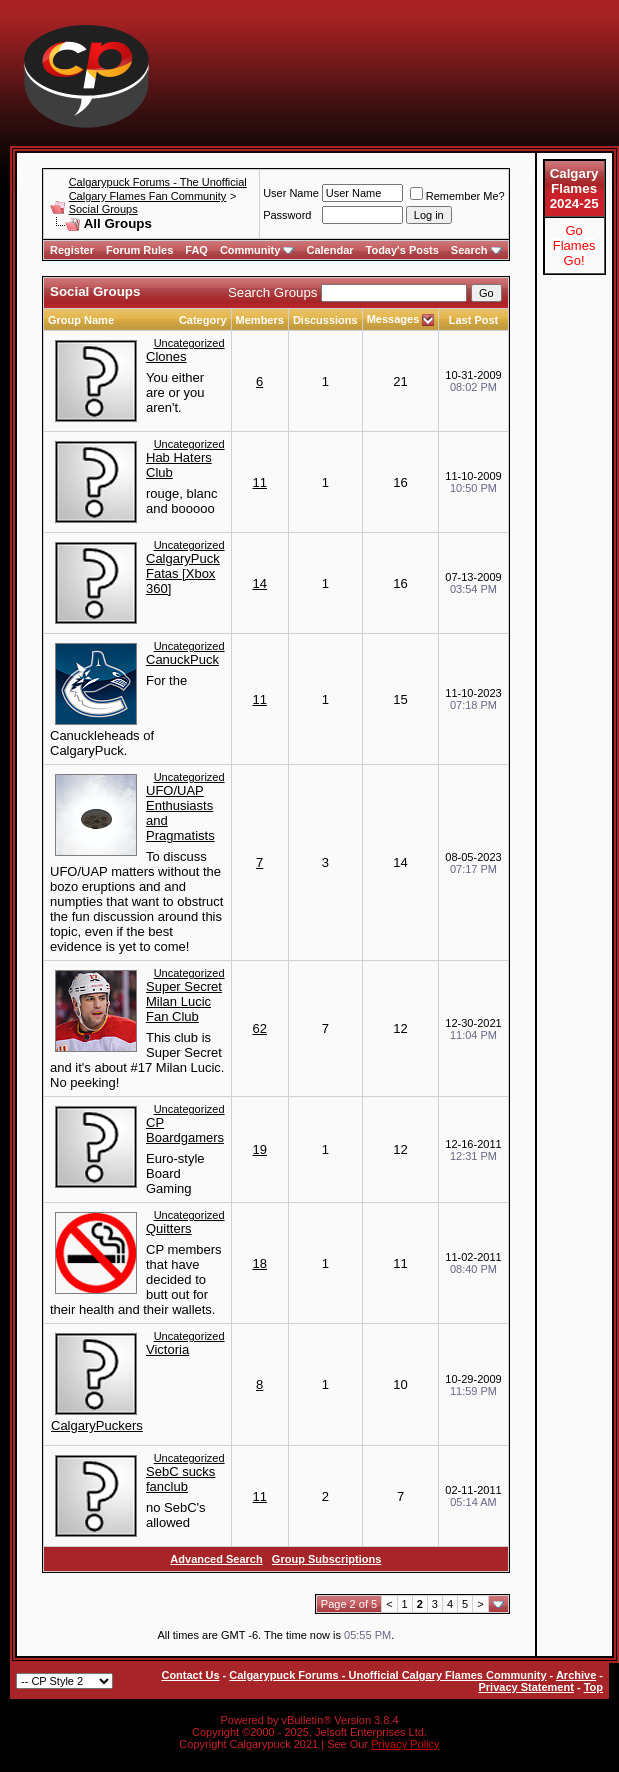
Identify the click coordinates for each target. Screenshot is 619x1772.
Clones (166, 356)
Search (476, 250)
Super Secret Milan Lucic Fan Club (184, 1001)
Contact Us (190, 1675)
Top (593, 1687)
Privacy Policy (405, 1744)
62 (259, 1028)
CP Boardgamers (185, 1130)
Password (287, 215)
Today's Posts (402, 250)
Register (72, 250)
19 (259, 1149)
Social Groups (103, 209)
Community (257, 250)
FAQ (196, 250)
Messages (393, 319)
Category (203, 320)
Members (260, 320)
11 (259, 482)
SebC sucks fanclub (180, 1479)
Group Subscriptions (326, 1559)
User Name (291, 193)
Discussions (325, 320)
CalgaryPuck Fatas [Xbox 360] (183, 573)
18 (259, 1263)
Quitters (169, 1228)
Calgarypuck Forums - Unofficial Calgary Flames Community (387, 1675)
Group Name (81, 320)
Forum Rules (139, 250)
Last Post (474, 320)
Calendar (329, 250)
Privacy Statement (525, 1687)
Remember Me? (457, 196)
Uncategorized (189, 343)
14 (259, 583)
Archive (576, 1675)
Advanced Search (216, 1559)
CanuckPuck (182, 659)
